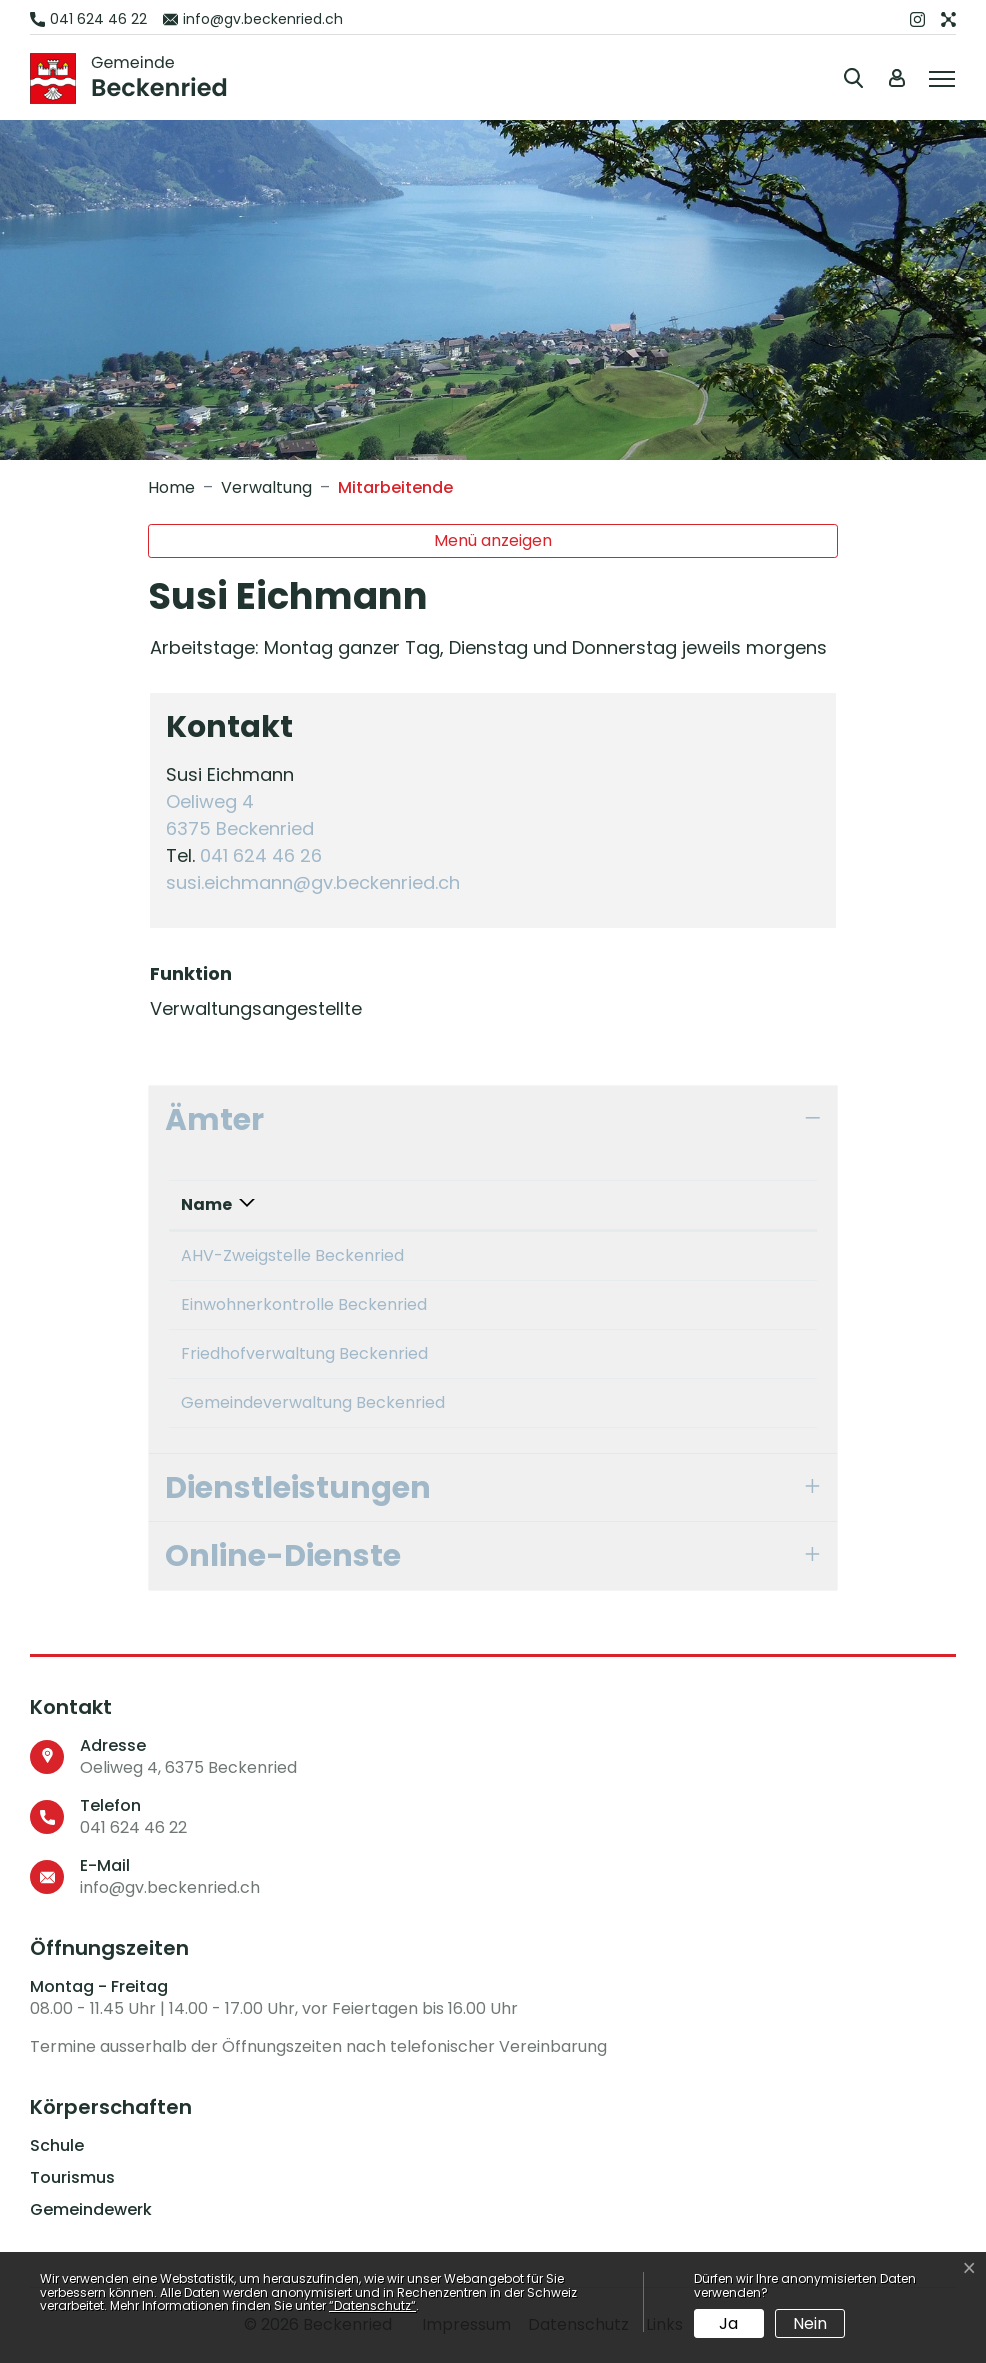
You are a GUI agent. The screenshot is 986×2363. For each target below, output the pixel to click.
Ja (728, 2323)
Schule (57, 2146)
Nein (810, 2323)
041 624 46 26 (261, 855)
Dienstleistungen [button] (298, 1487)
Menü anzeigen (493, 540)
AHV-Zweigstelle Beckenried (292, 1255)
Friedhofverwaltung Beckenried (304, 1353)
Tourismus (72, 2178)
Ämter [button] (214, 1119)
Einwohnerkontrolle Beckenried (304, 1304)
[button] (857, 78)
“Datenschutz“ (372, 2305)
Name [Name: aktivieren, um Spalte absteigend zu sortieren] (206, 1204)
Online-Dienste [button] (283, 1555)
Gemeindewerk (91, 2210)
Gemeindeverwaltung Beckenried (313, 1402)
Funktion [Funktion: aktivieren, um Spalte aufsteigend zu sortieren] (624, 1204)
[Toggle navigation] (939, 77)
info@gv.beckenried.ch (170, 1887)
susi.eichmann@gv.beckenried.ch (313, 882)
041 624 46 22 (133, 1827)
